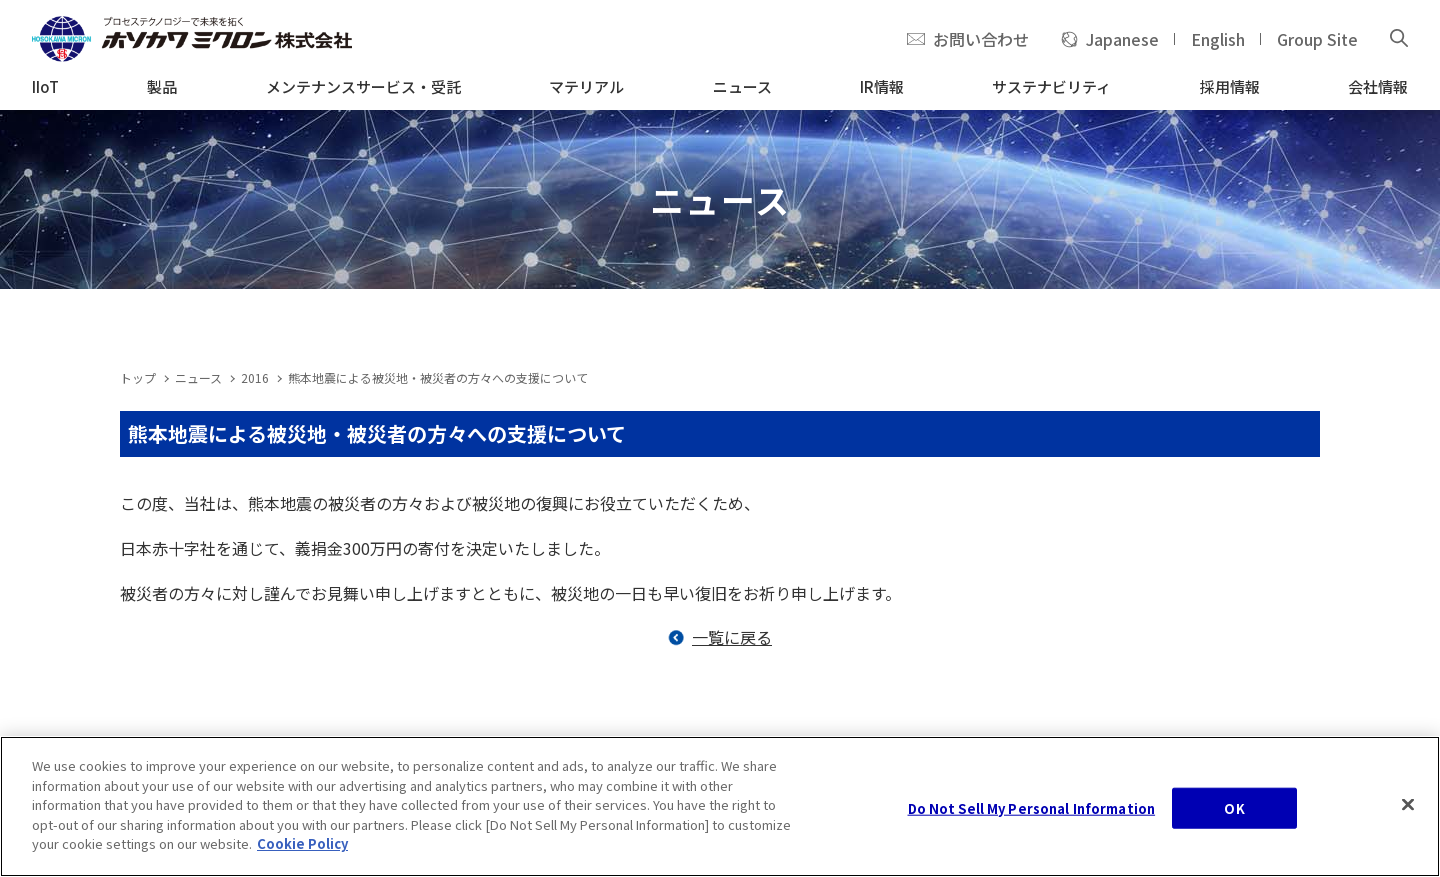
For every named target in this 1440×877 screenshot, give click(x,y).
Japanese (1122, 39)
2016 (255, 377)
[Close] (1408, 807)
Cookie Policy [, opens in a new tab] (302, 846)
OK (1234, 810)
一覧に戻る (732, 637)
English (1218, 39)
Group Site (1317, 39)
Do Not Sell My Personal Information (1032, 810)
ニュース (198, 377)
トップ (138, 377)
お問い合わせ (981, 39)
